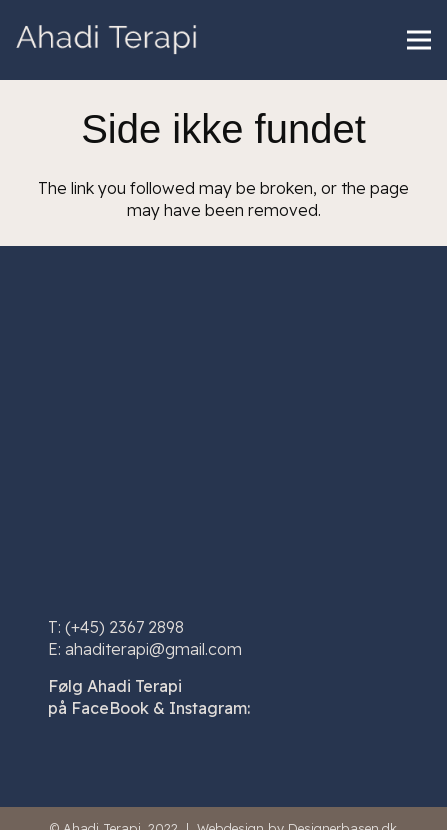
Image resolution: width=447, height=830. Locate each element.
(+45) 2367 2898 (124, 627)
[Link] (106, 40)
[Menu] (419, 40)
